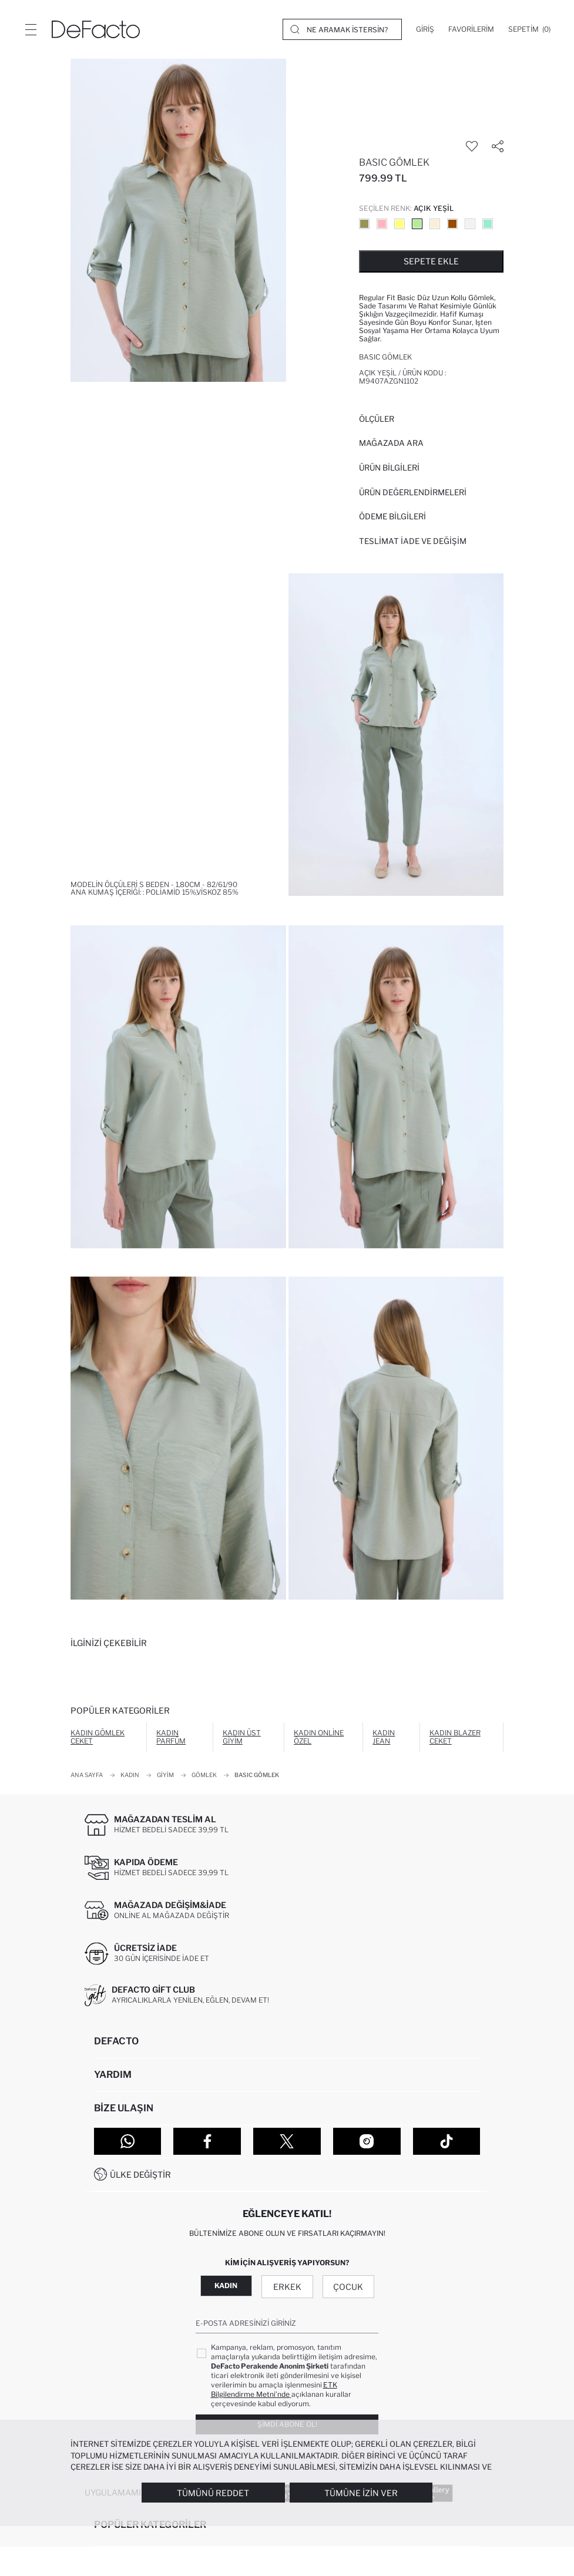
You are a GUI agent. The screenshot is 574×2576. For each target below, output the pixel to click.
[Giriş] (425, 29)
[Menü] (31, 29)
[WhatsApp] (128, 2141)
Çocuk (348, 2287)
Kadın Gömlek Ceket (98, 1736)
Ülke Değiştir (140, 2174)
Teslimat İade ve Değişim (412, 541)
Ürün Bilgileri (389, 467)
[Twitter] (287, 2141)
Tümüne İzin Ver (361, 2493)
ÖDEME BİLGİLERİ (392, 516)
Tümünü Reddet (213, 2493)
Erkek (287, 2287)
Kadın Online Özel (319, 1736)
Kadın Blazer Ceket (455, 1736)
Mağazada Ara (391, 443)
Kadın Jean (383, 1736)
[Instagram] (367, 2141)
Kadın (225, 2285)
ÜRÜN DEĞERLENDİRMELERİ (412, 492)
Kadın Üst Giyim (242, 1736)
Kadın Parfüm (171, 1736)
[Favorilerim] (471, 29)
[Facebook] (207, 2141)
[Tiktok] (447, 2141)
